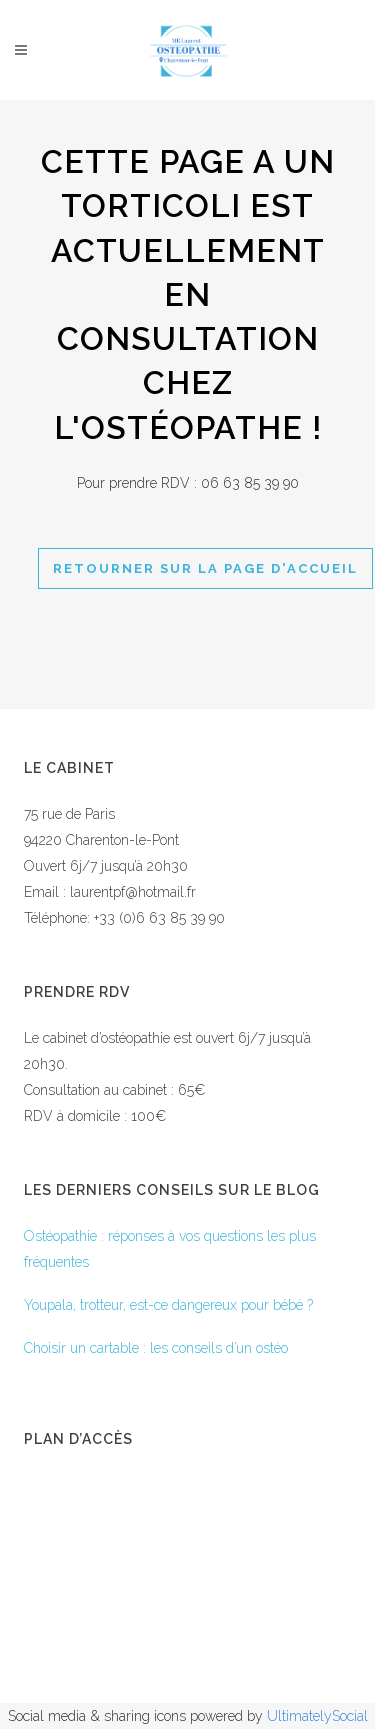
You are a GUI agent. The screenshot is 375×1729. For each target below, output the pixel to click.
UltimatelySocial (317, 1716)
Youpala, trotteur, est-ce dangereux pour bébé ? (168, 1305)
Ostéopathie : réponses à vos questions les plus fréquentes (170, 1249)
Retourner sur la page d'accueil (205, 568)
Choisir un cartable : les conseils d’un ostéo (156, 1348)
